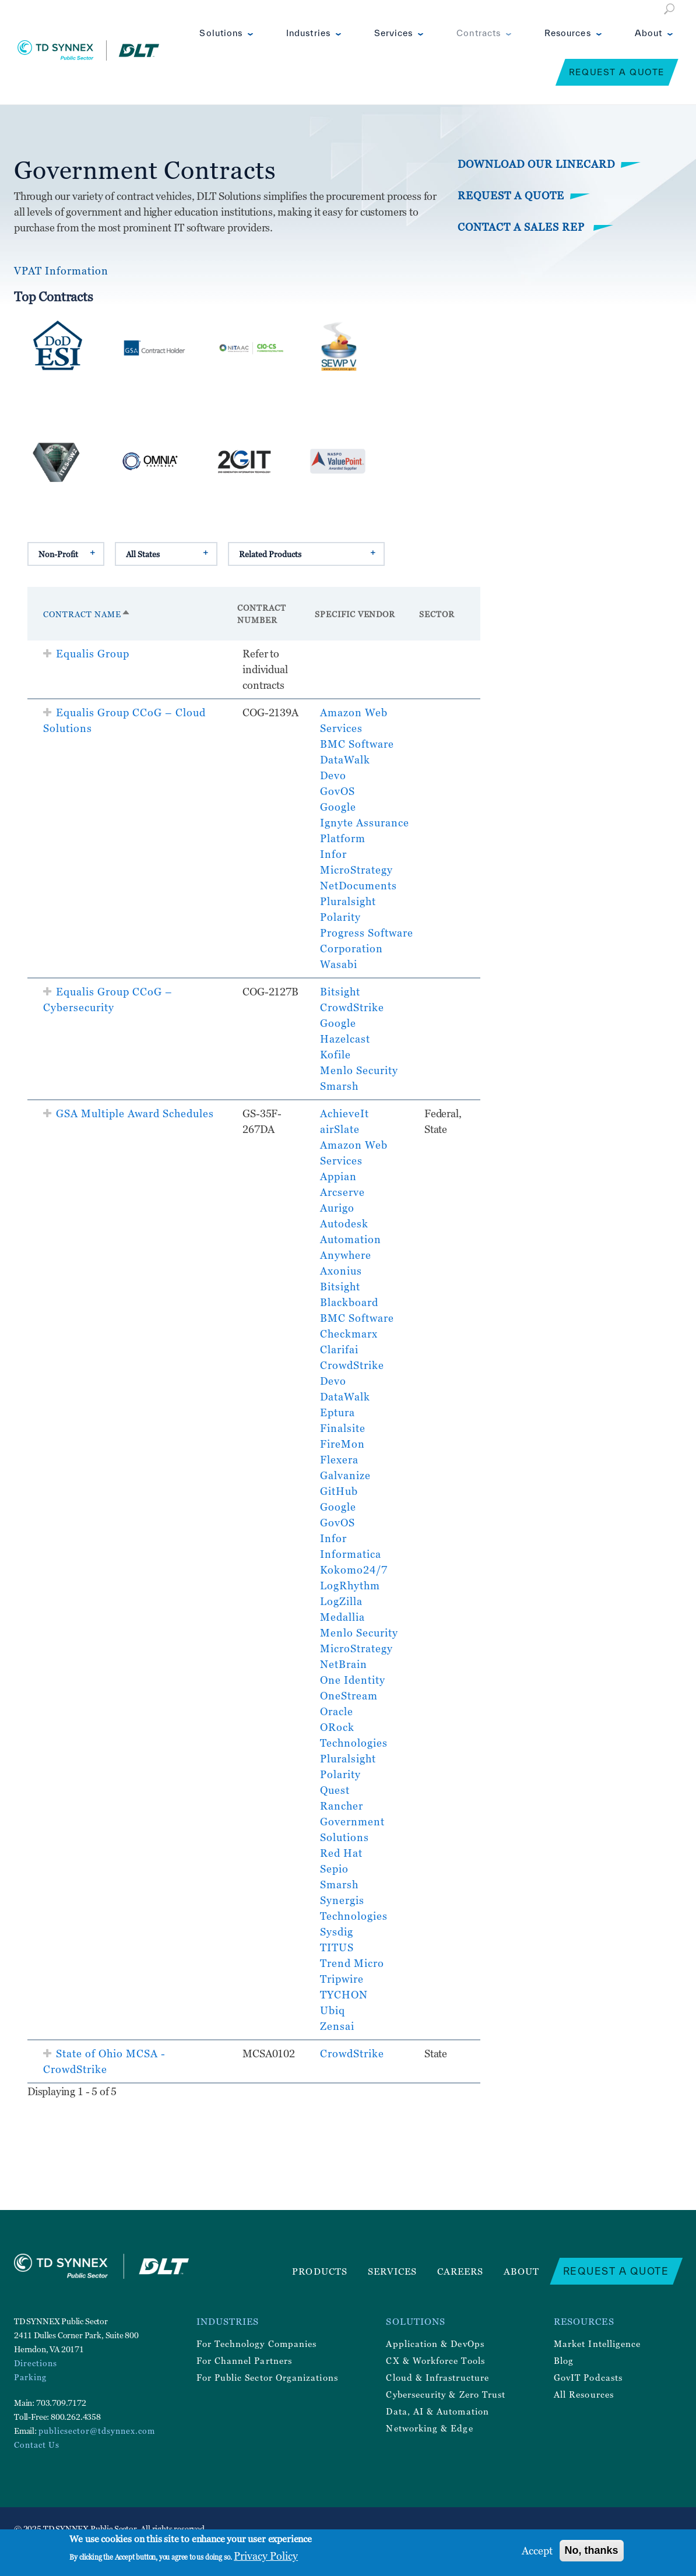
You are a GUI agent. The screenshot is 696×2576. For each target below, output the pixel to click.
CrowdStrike (352, 1007)
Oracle (336, 1711)
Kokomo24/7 (354, 1570)
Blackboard (349, 1302)
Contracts (478, 33)
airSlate (340, 1129)
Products (319, 2271)
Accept (537, 2551)
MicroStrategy (356, 870)
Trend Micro (352, 1963)
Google (338, 807)
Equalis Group (92, 653)
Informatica (350, 1554)
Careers (460, 2271)
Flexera (339, 1460)
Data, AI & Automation (437, 2411)
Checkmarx (349, 1334)
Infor (333, 854)
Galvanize (345, 1475)
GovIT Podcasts (588, 2377)
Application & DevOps (435, 2343)
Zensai (337, 2026)
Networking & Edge (429, 2428)
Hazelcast (345, 1039)
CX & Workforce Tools (435, 2360)
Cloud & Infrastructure (437, 2377)
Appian (338, 1176)
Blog (564, 2360)
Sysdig (336, 1932)
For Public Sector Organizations (267, 2377)
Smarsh (339, 1086)
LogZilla (341, 1601)
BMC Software (357, 744)
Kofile (335, 1054)
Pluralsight (348, 901)
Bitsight (340, 992)
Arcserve (342, 1192)
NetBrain (343, 1664)
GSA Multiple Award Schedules (135, 1113)
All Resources (584, 2394)
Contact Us (36, 2445)
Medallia (342, 1617)
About (648, 33)
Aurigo (337, 1208)
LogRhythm (350, 1585)
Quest (335, 1790)
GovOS (337, 791)
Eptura (337, 1412)
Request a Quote (617, 72)
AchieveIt (344, 1113)
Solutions (220, 33)
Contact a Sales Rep (523, 227)
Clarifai (339, 1349)
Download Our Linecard (536, 164)
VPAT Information (61, 271)
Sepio (334, 1869)
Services (393, 33)
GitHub (339, 1491)
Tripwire (342, 1979)
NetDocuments (358, 885)
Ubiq (332, 2010)
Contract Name (87, 614)
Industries (308, 33)
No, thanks (591, 2550)
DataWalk (345, 760)
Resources (567, 33)
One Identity (352, 1680)
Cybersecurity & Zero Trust (445, 2394)
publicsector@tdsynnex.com (96, 2431)
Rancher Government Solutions (352, 1821)
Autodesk (344, 1223)
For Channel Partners (244, 2360)
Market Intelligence (597, 2343)
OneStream (349, 1696)
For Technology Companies (256, 2343)
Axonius (341, 1271)
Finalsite (342, 1428)
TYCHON (344, 1995)
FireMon (342, 1444)
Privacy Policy (266, 2556)
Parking (30, 2377)
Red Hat (341, 1853)
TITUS (337, 1947)
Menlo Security (359, 1070)
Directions (35, 2363)
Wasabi (338, 964)
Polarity (340, 917)
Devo (333, 775)
